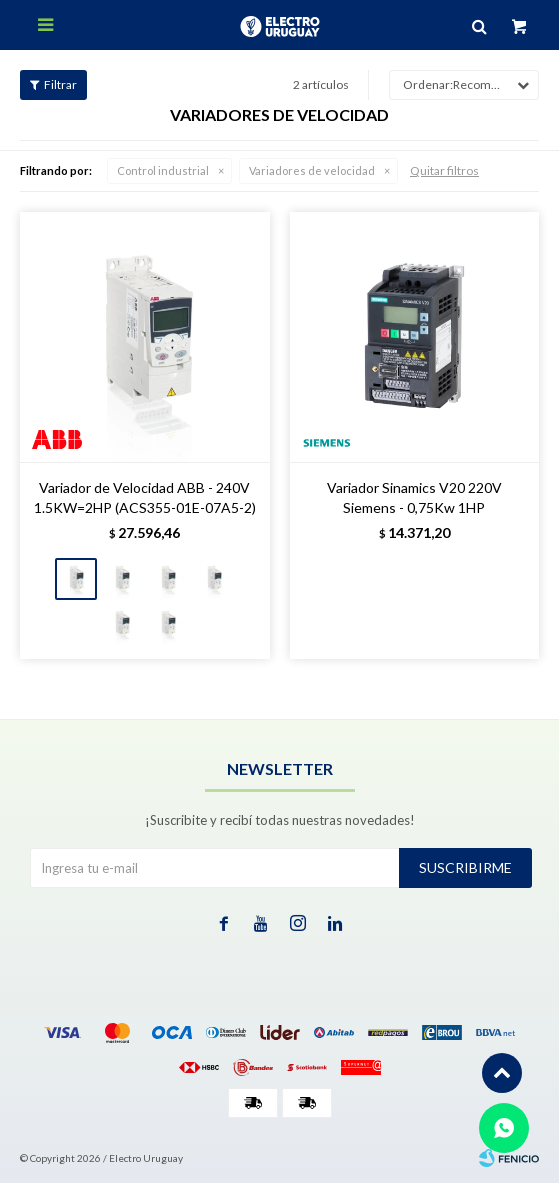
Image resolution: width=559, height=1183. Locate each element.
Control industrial (163, 170)
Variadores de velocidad (312, 170)
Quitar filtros (444, 170)
